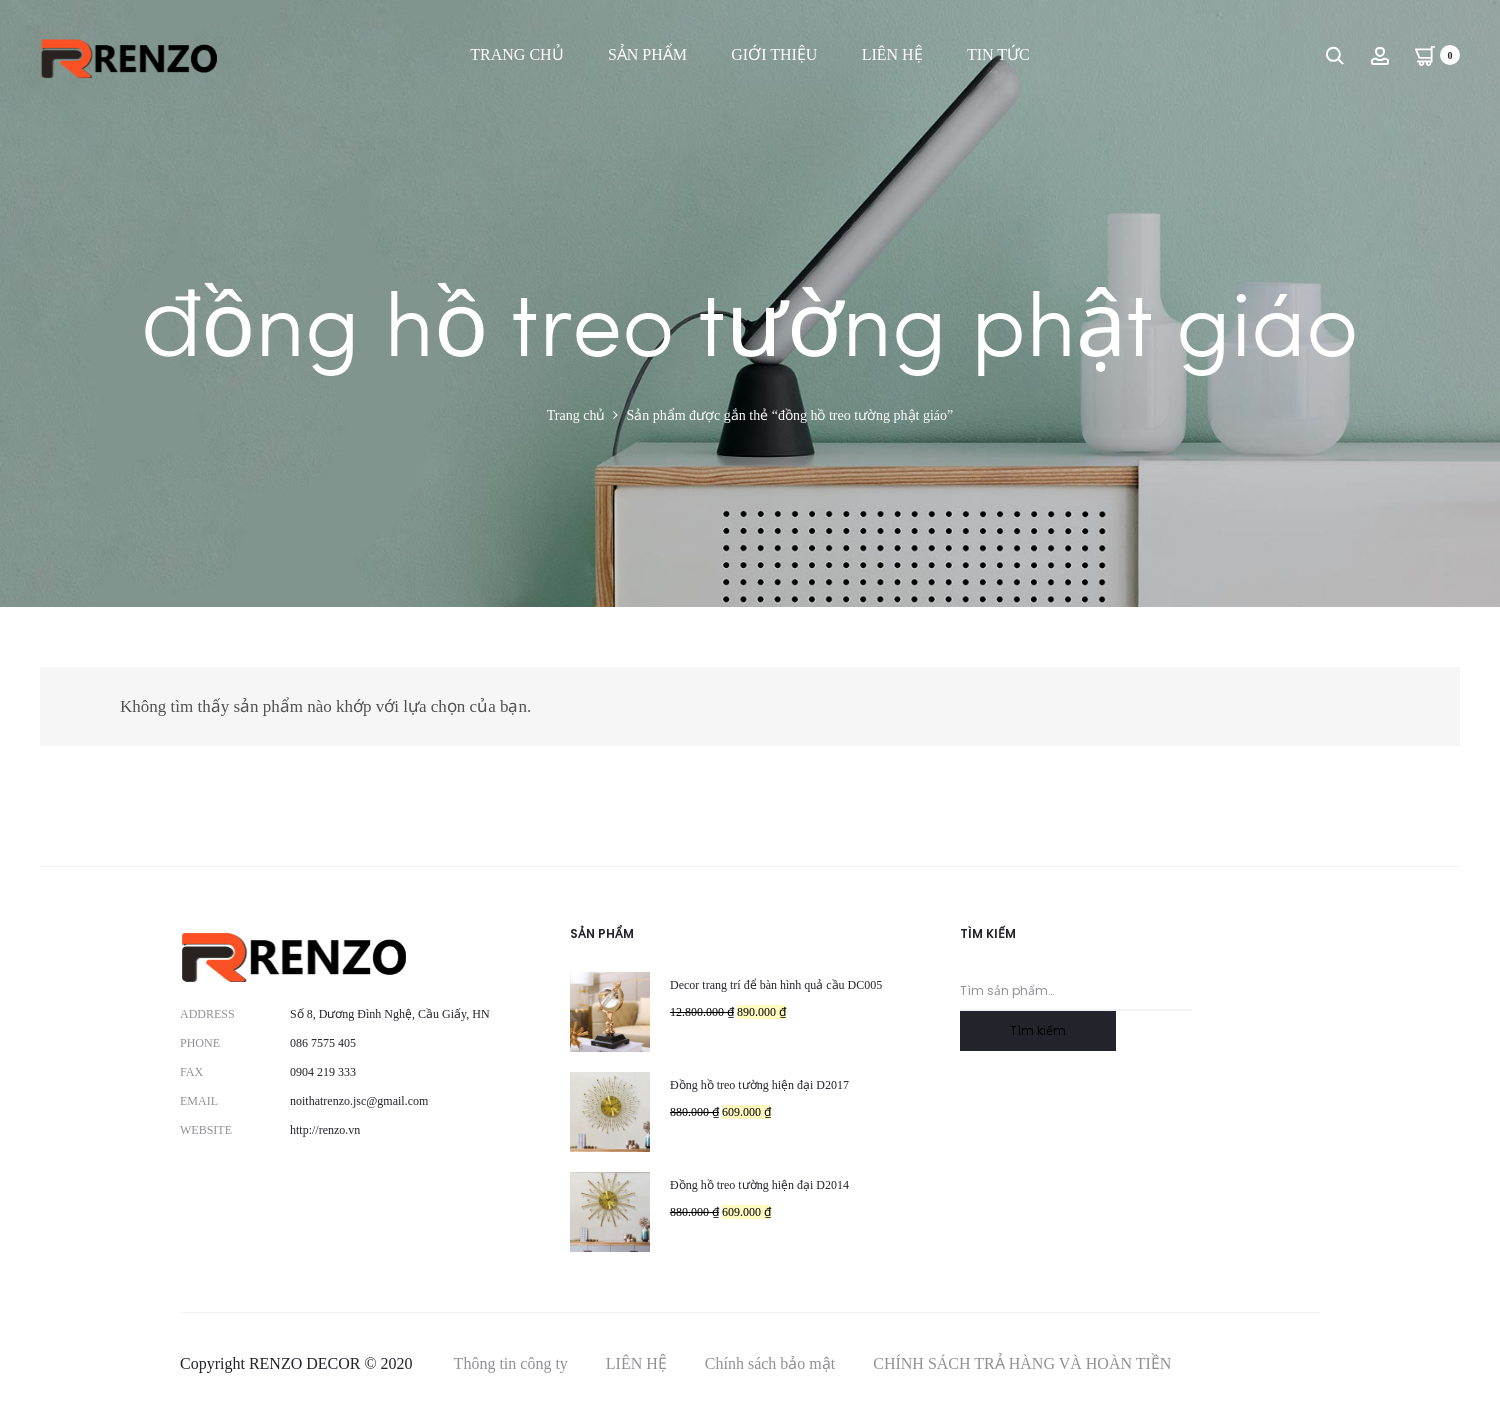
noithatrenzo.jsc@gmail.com (359, 1101)
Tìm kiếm (1038, 1030)
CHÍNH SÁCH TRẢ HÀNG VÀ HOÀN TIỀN (1022, 1363)
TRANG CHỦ (516, 54)
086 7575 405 (323, 1043)
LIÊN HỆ (892, 54)
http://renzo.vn (325, 1130)
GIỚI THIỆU (774, 54)
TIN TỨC (998, 54)
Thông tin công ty (511, 1363)
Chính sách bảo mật (770, 1363)
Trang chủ (576, 415)
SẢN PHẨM (647, 54)
